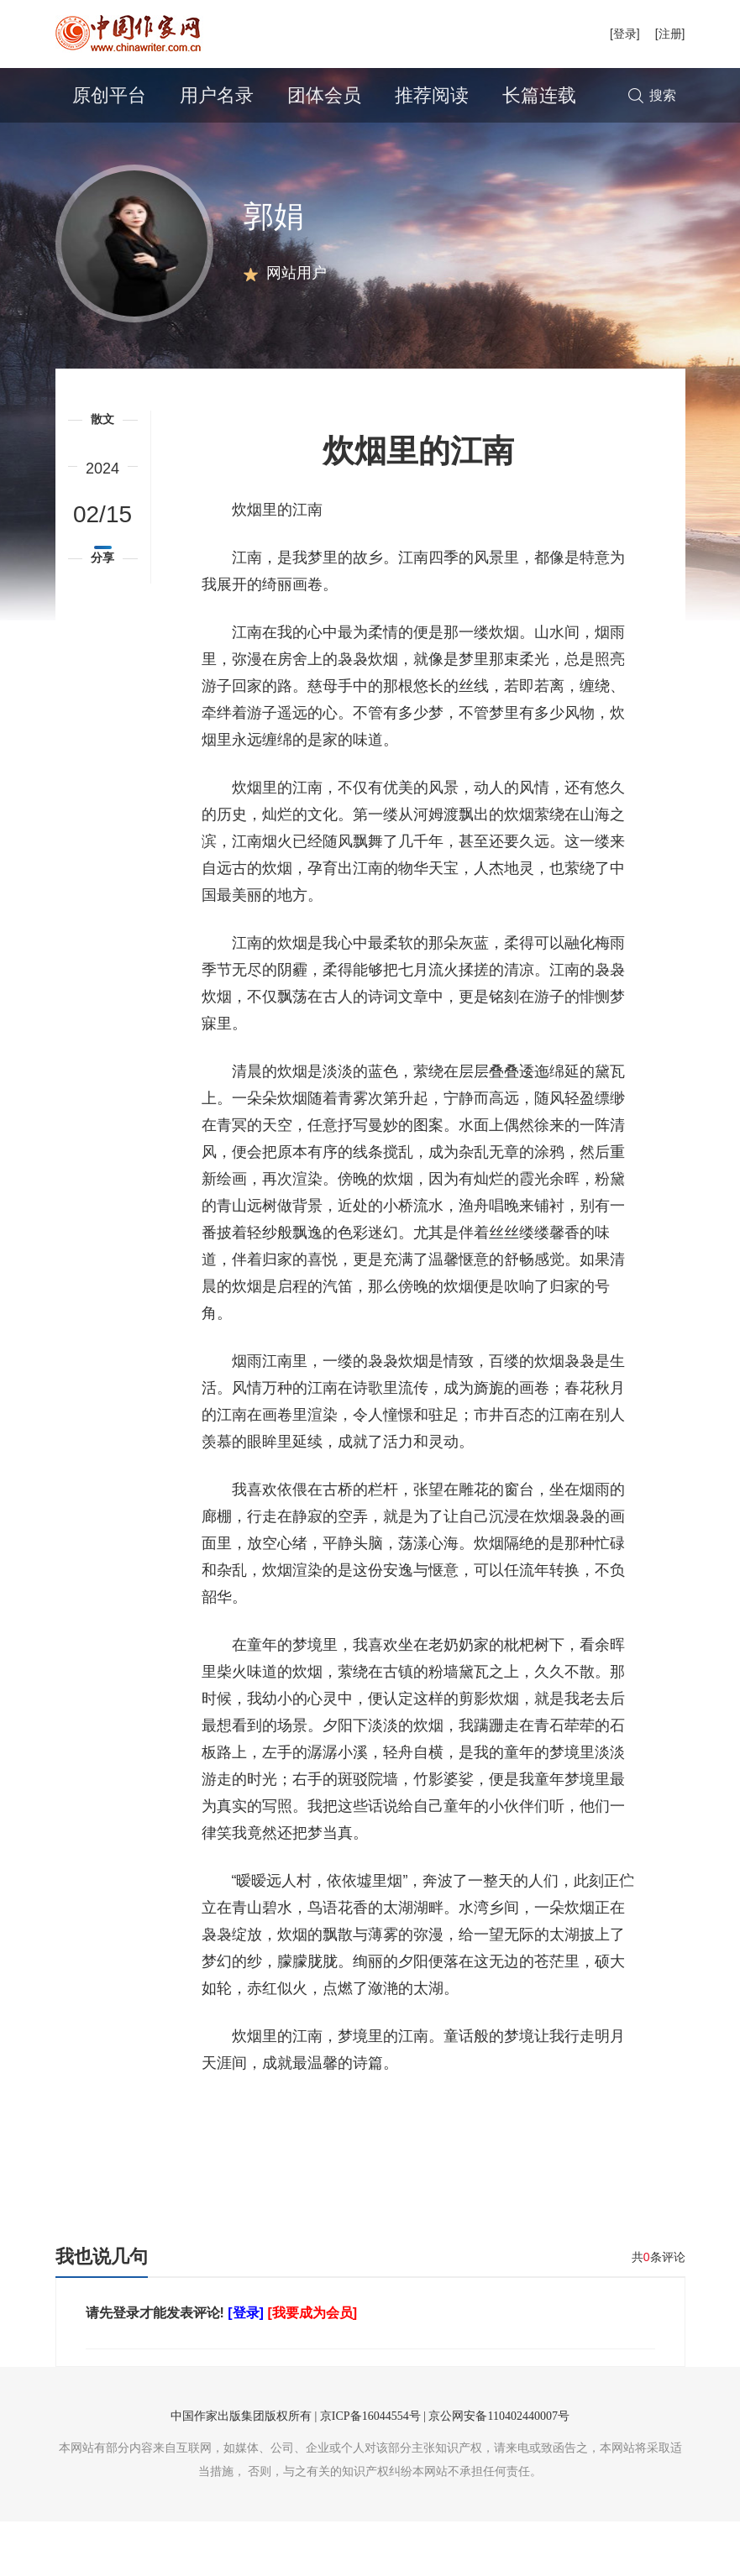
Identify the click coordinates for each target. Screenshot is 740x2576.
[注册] (670, 33)
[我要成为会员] (312, 2367)
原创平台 (109, 95)
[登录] (625, 33)
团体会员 (324, 95)
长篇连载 (539, 95)
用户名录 (217, 95)
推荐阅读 (432, 95)
